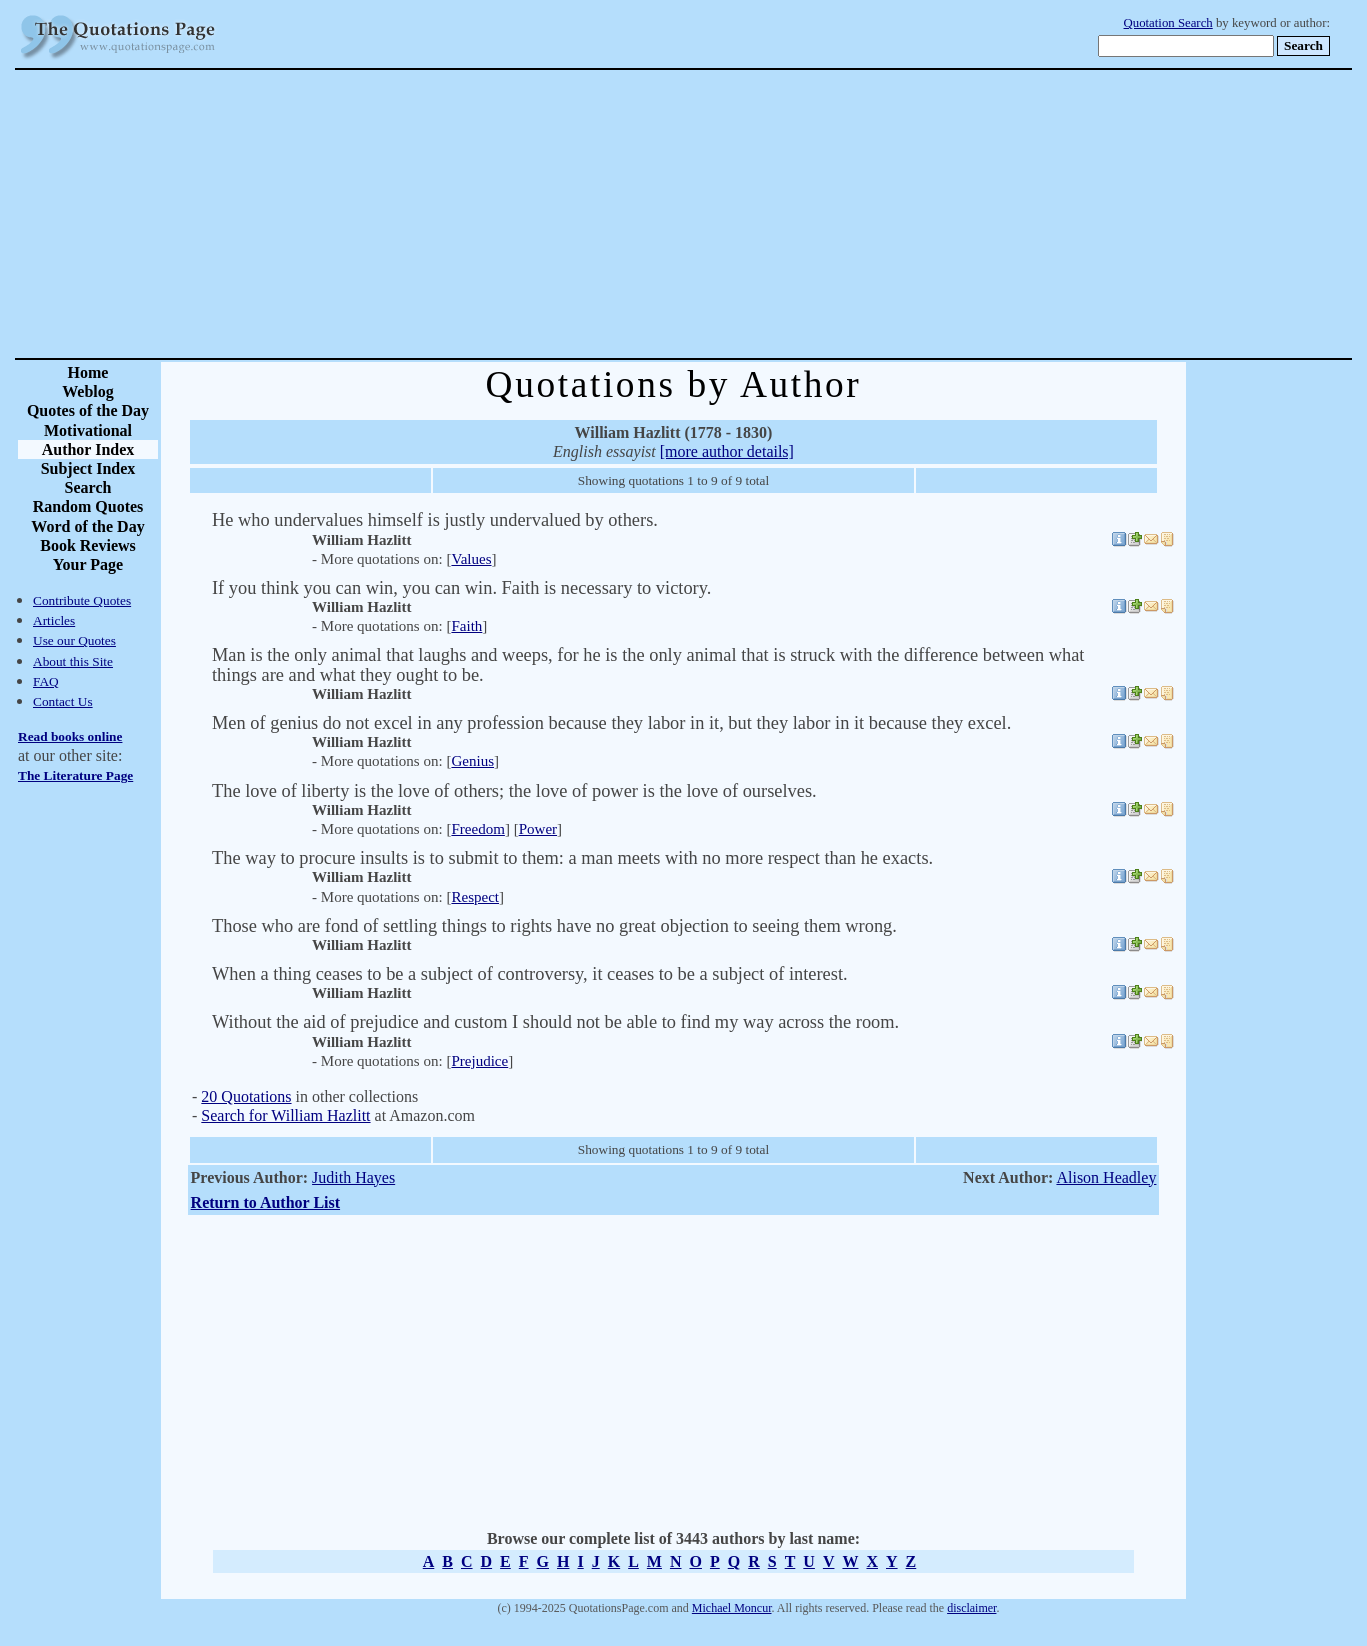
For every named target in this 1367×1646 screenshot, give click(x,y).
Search (88, 487)
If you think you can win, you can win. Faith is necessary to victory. (461, 588)
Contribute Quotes (82, 600)
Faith (466, 626)
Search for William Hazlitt (285, 1115)
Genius (472, 761)
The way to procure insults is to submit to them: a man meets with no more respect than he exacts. (572, 858)
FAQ (46, 681)
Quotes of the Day (88, 410)
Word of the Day (87, 526)
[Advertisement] (753, 214)
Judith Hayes (353, 1177)
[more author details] (727, 451)
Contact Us (63, 701)
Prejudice (479, 1061)
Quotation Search (1168, 23)
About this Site (73, 661)
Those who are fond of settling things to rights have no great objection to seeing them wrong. (554, 926)
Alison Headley (1106, 1177)
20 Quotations (246, 1096)
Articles (54, 620)
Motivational (88, 430)
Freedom (477, 829)
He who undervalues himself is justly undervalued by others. (435, 520)
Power (538, 829)
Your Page (88, 564)
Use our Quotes (74, 640)
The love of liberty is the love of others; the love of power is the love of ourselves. (514, 791)
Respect (475, 897)
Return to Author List (266, 1202)
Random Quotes (88, 506)
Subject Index (88, 468)
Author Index (88, 449)
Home (88, 372)
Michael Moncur (732, 1608)
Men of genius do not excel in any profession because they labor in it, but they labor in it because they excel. (611, 723)
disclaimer (971, 1608)
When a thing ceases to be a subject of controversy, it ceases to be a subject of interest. (530, 974)
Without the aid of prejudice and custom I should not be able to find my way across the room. (555, 1022)
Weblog (88, 391)
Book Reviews (88, 545)
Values (471, 559)
